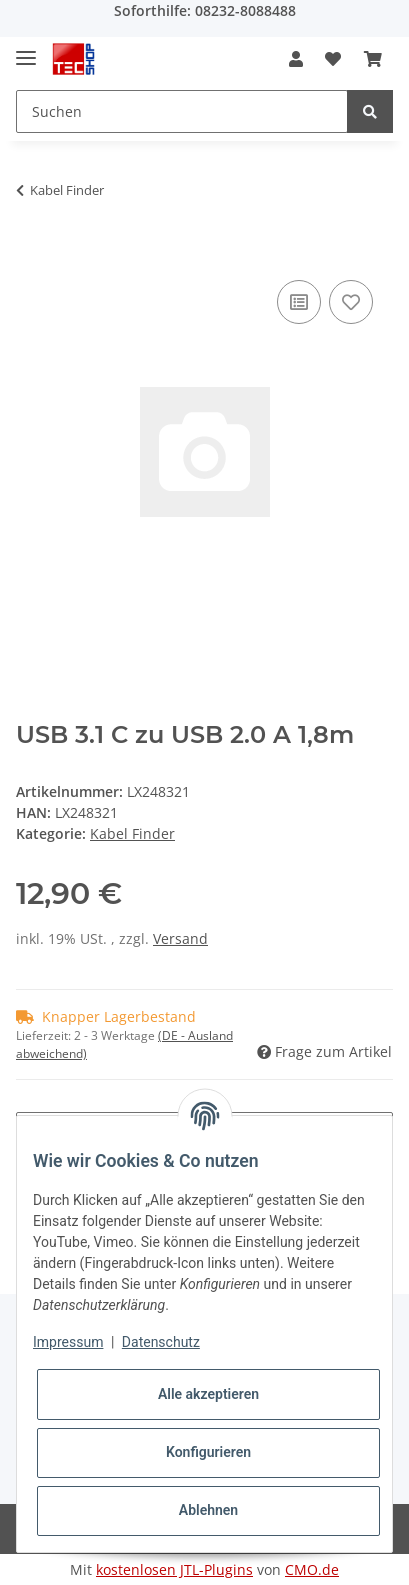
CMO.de (312, 1569)
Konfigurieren (208, 1452)
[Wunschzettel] (333, 59)
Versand (180, 938)
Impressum (68, 1342)
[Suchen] (182, 111)
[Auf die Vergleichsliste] (299, 302)
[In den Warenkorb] (32, 253)
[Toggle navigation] (26, 49)
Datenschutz (161, 1342)
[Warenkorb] (373, 59)
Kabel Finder (132, 833)
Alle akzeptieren (208, 1394)
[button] (296, 59)
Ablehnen (208, 1510)
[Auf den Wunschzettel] (351, 302)
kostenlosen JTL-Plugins (174, 1569)
